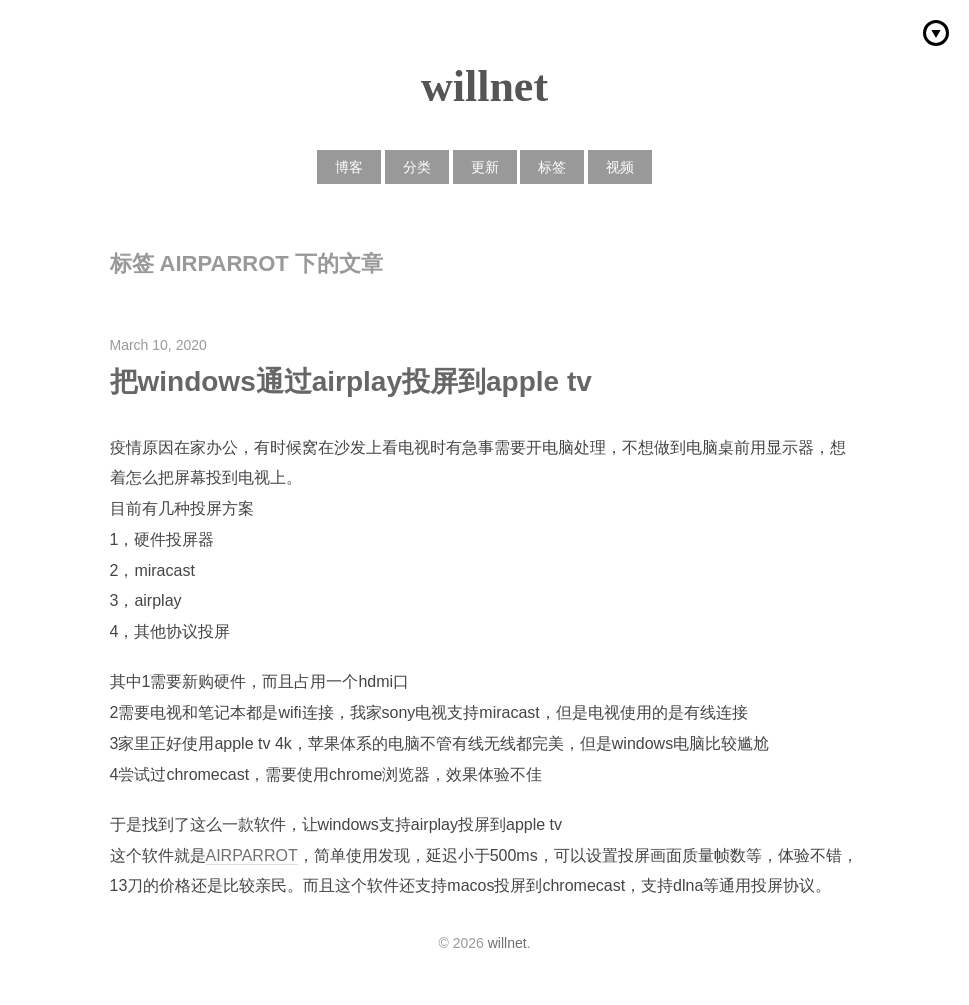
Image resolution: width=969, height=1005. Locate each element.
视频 (620, 167)
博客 (349, 167)
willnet (484, 86)
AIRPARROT (252, 855)
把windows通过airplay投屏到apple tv (351, 381)
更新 (485, 167)
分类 (417, 167)
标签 (552, 167)
